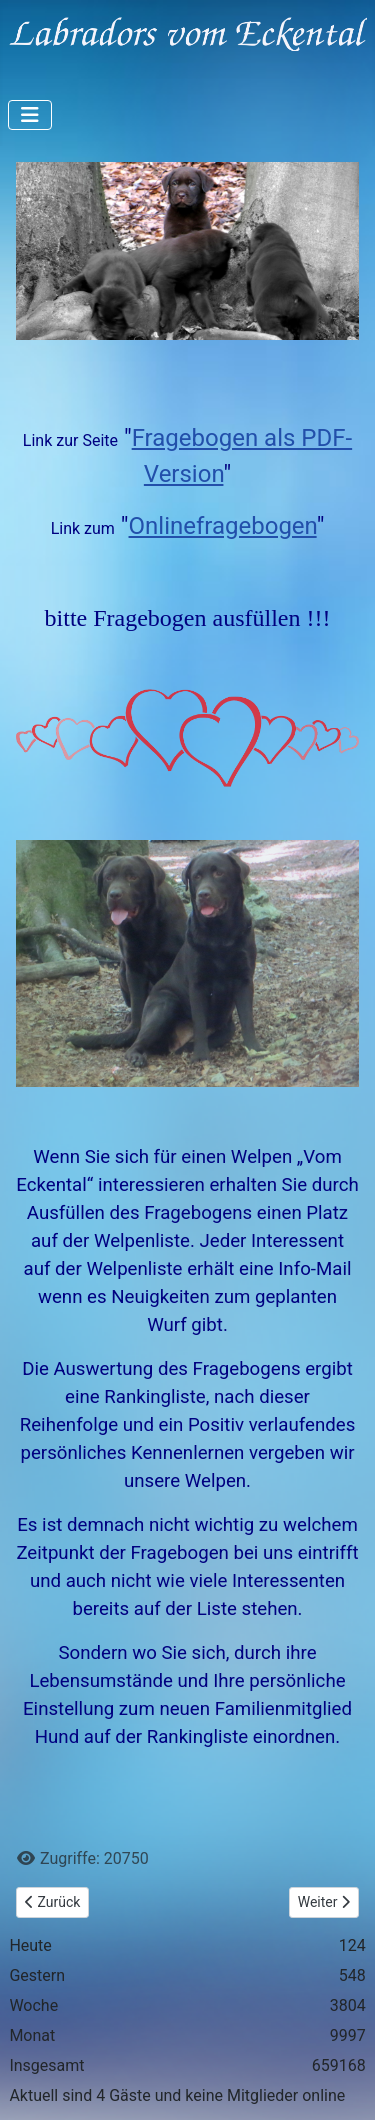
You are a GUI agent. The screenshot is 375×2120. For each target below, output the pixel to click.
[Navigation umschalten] (30, 115)
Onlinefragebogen (223, 526)
